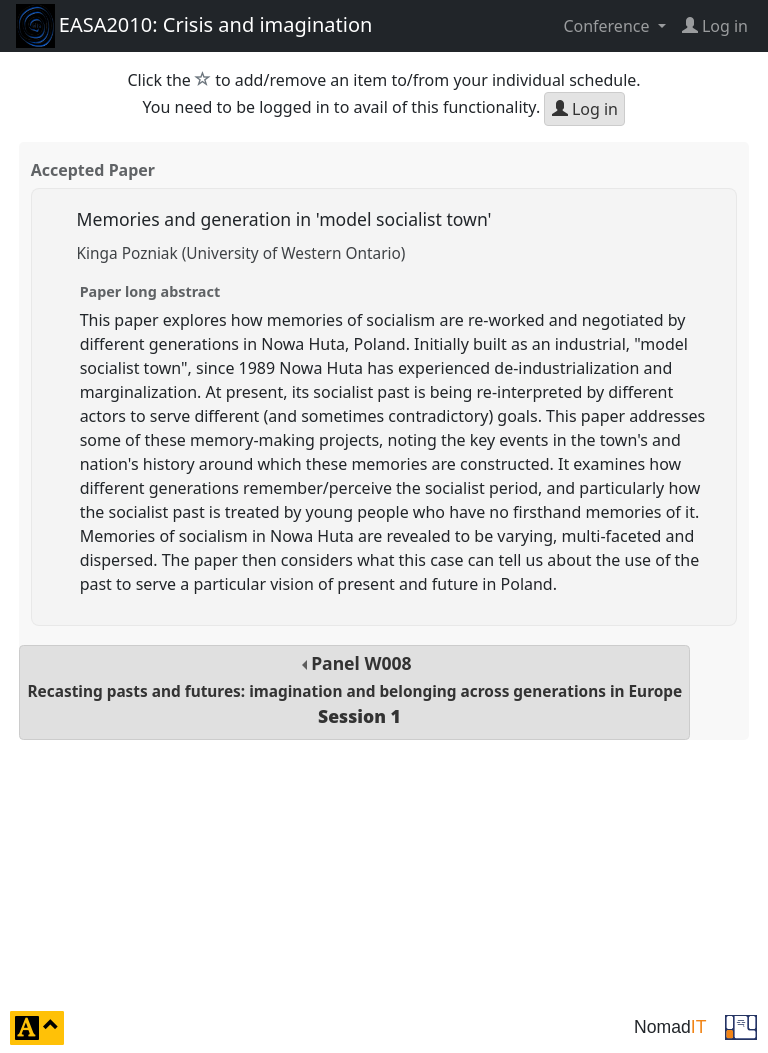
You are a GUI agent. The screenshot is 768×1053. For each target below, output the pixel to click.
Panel (354, 689)
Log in (585, 109)
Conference (608, 26)
